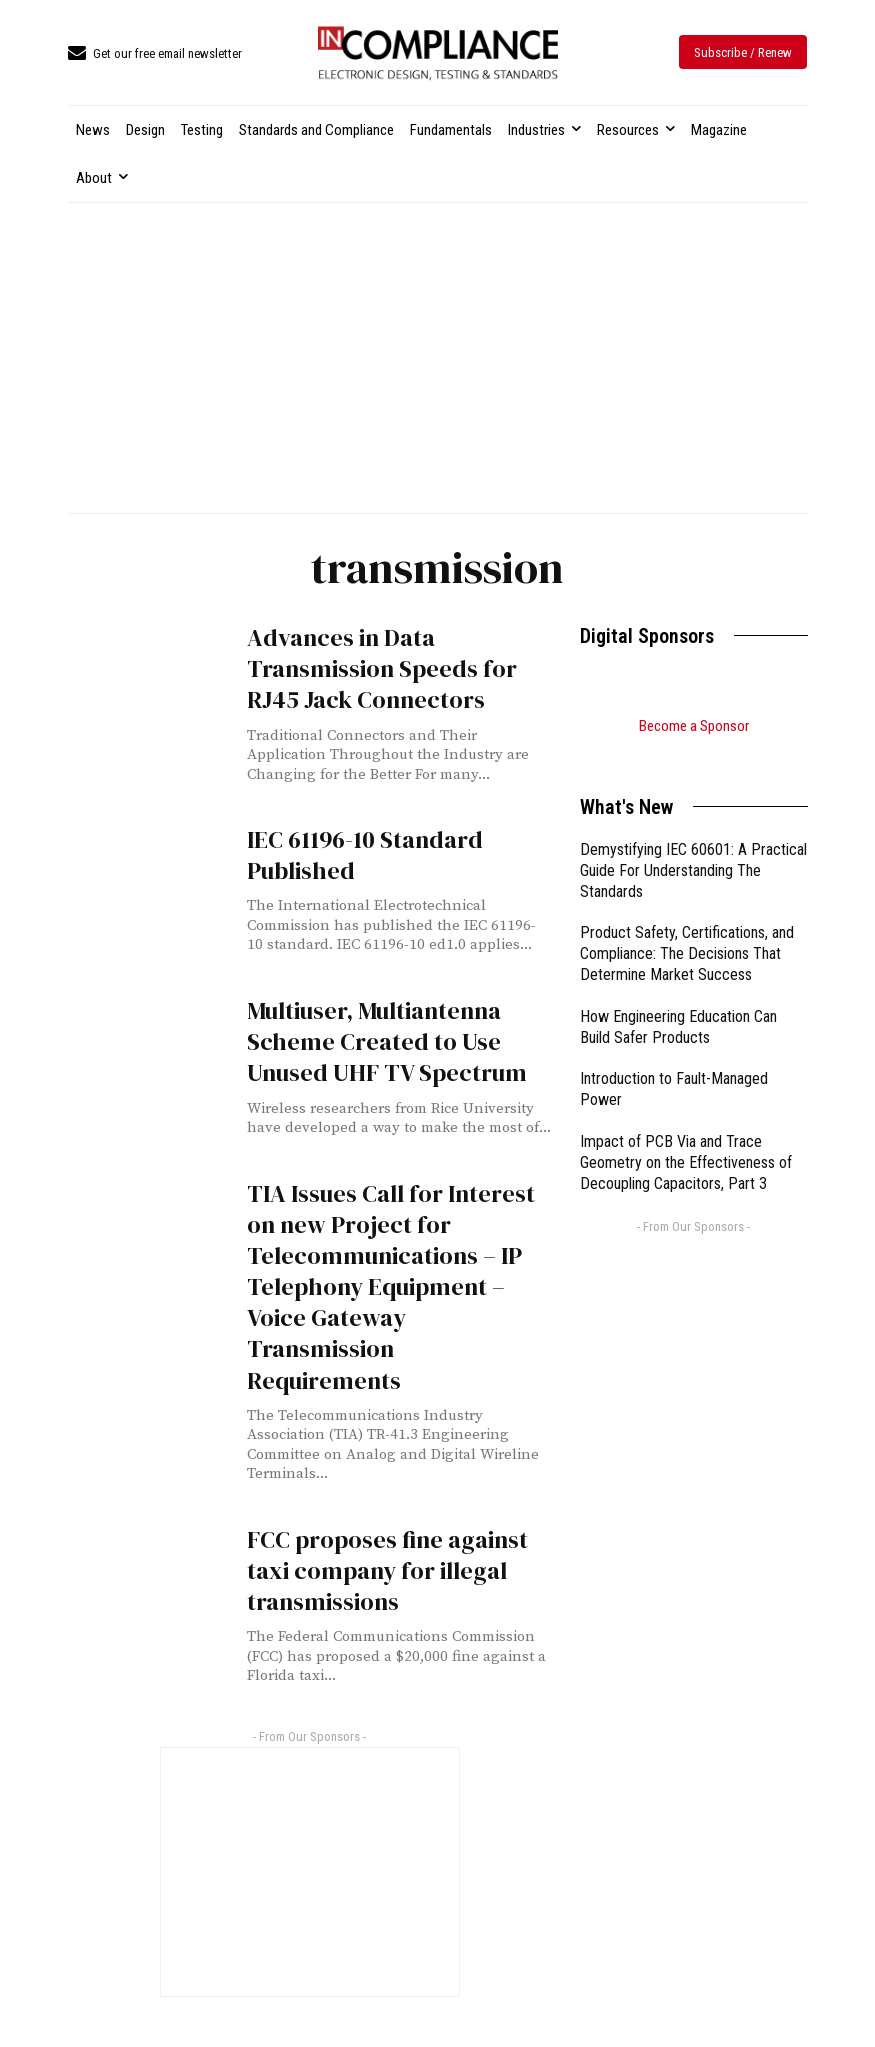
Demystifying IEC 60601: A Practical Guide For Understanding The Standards (693, 845)
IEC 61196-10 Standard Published (365, 855)
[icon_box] (155, 54)
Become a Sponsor (694, 726)
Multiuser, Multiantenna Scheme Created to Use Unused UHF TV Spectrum (387, 1041)
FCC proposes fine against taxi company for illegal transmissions (387, 1570)
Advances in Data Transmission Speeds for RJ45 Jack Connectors (382, 668)
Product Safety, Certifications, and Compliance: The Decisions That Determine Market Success (687, 928)
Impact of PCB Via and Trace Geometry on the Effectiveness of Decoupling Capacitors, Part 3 (686, 1137)
